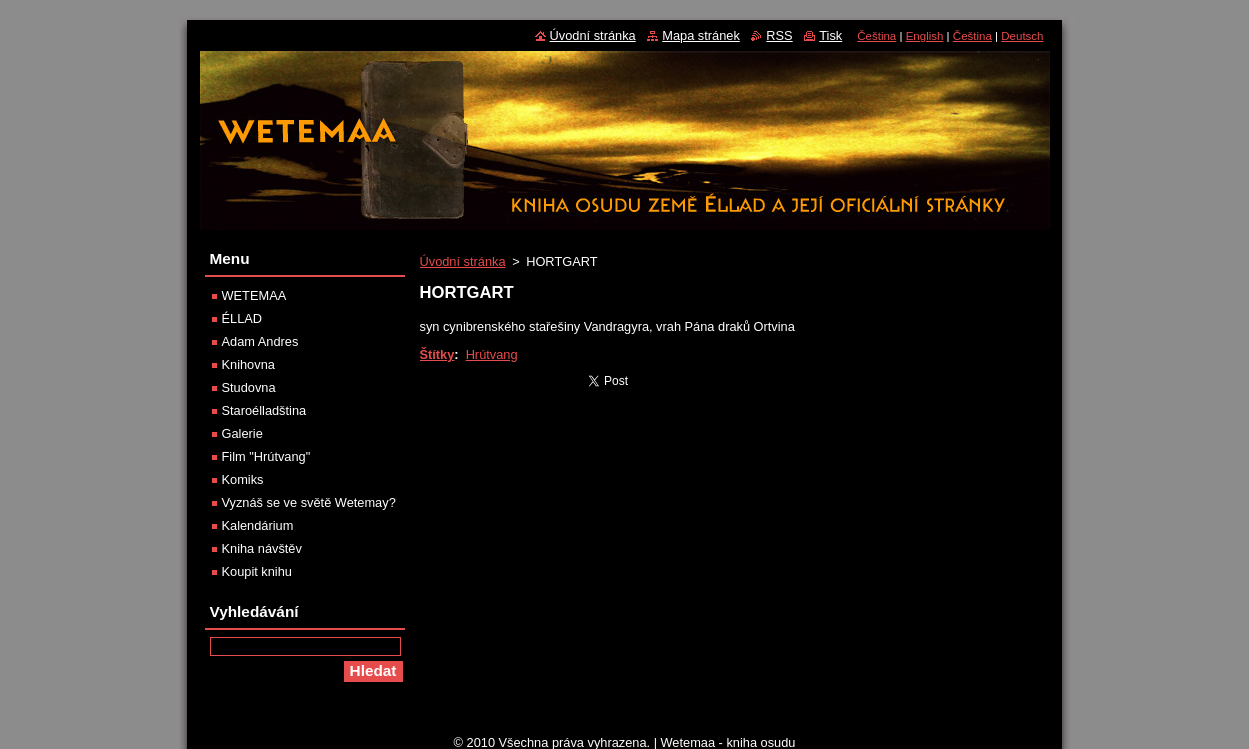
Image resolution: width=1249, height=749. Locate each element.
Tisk (830, 35)
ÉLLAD (242, 318)
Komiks (243, 479)
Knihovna (248, 364)
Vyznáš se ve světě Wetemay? (309, 502)
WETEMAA (254, 295)
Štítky (437, 354)
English (925, 36)
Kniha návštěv (262, 548)
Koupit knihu (257, 571)
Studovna (249, 387)
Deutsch (1022, 36)
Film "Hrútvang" (266, 456)
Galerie (242, 433)
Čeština (876, 36)
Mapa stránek (701, 35)
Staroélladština (264, 410)
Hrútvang (492, 354)
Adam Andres (260, 341)
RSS (779, 35)
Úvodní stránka (463, 261)
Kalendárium (258, 525)
